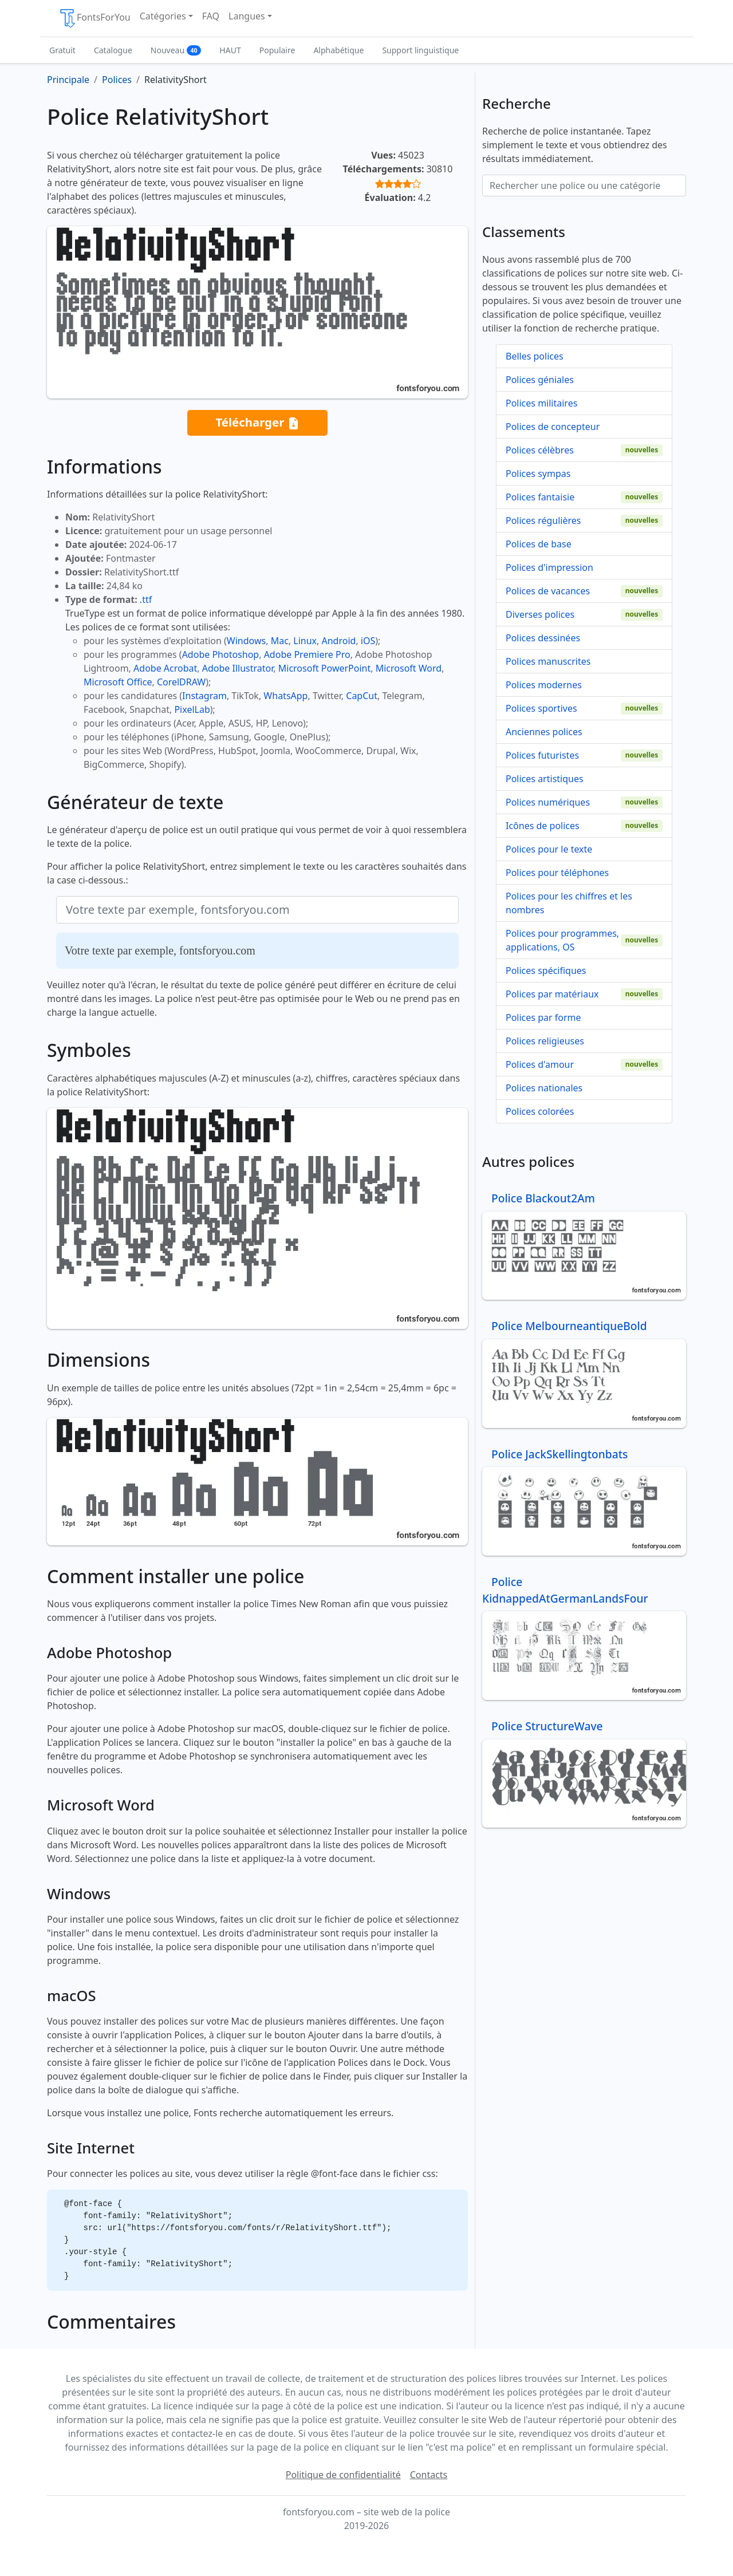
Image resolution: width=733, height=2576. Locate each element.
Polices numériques (548, 802)
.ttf (146, 599)
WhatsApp (285, 695)
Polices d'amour (540, 1064)
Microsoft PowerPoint (324, 668)
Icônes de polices (543, 825)
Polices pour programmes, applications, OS (562, 940)
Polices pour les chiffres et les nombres (569, 903)
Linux (305, 640)
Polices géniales (540, 379)
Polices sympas (538, 473)
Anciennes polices (544, 731)
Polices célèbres (540, 450)
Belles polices (534, 356)
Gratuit (62, 50)
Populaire (277, 50)
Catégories (163, 16)
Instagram (204, 695)
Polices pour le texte (549, 849)
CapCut (361, 695)
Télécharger (257, 423)
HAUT (230, 50)
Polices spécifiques (546, 970)
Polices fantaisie (540, 497)
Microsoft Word (409, 668)
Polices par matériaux (552, 994)
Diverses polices (540, 614)
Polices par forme (543, 1017)
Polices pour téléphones (557, 872)
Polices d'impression (549, 567)
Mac (280, 640)
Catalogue (113, 50)
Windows (246, 640)
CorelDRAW (181, 682)
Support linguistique (420, 50)
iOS (368, 640)
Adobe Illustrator (238, 668)
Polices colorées (540, 1111)
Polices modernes (544, 684)
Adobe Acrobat (165, 668)
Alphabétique (338, 50)
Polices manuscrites (548, 661)
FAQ (210, 16)
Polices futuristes (542, 755)
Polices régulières (543, 520)
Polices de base (539, 544)
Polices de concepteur (553, 426)
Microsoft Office (118, 682)
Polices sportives (541, 708)
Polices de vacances (548, 591)
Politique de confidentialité (343, 2474)
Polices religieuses (545, 1041)
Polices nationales (544, 1088)
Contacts (429, 2474)
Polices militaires (541, 403)
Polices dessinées (543, 638)
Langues (246, 16)
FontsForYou (94, 18)
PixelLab (192, 709)
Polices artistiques (545, 778)
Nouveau (176, 50)
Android (339, 640)
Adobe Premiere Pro (307, 654)
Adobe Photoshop (220, 654)
